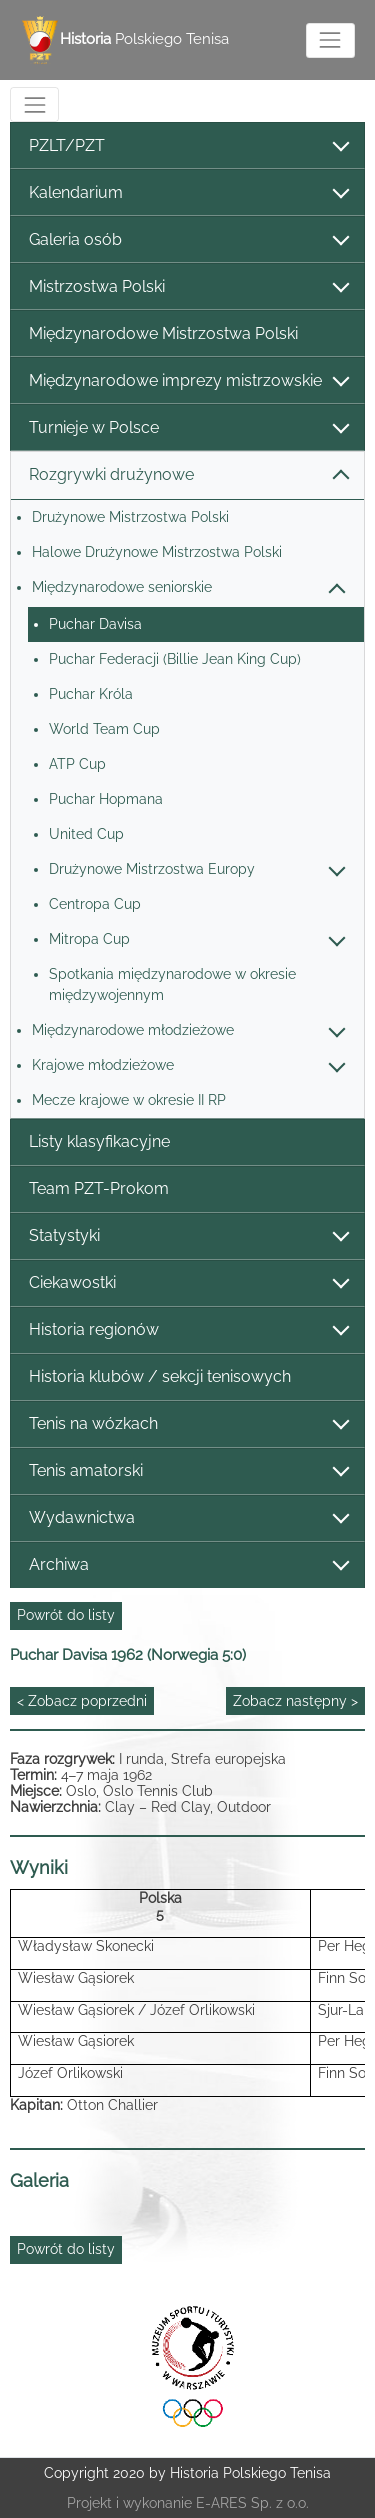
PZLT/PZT (188, 146)
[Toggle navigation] (330, 40)
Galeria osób (188, 240)
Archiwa (188, 1565)
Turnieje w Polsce (188, 428)
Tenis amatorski (188, 1471)
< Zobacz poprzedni (82, 1701)
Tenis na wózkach (188, 1424)
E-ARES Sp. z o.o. (252, 2503)
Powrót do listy (66, 1615)
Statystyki (188, 1236)
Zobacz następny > (295, 1701)
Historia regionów (188, 1330)
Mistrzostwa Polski (188, 287)
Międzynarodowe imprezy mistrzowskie (188, 381)
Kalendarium (188, 193)
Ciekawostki (188, 1283)
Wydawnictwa (188, 1518)
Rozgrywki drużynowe (188, 475)
